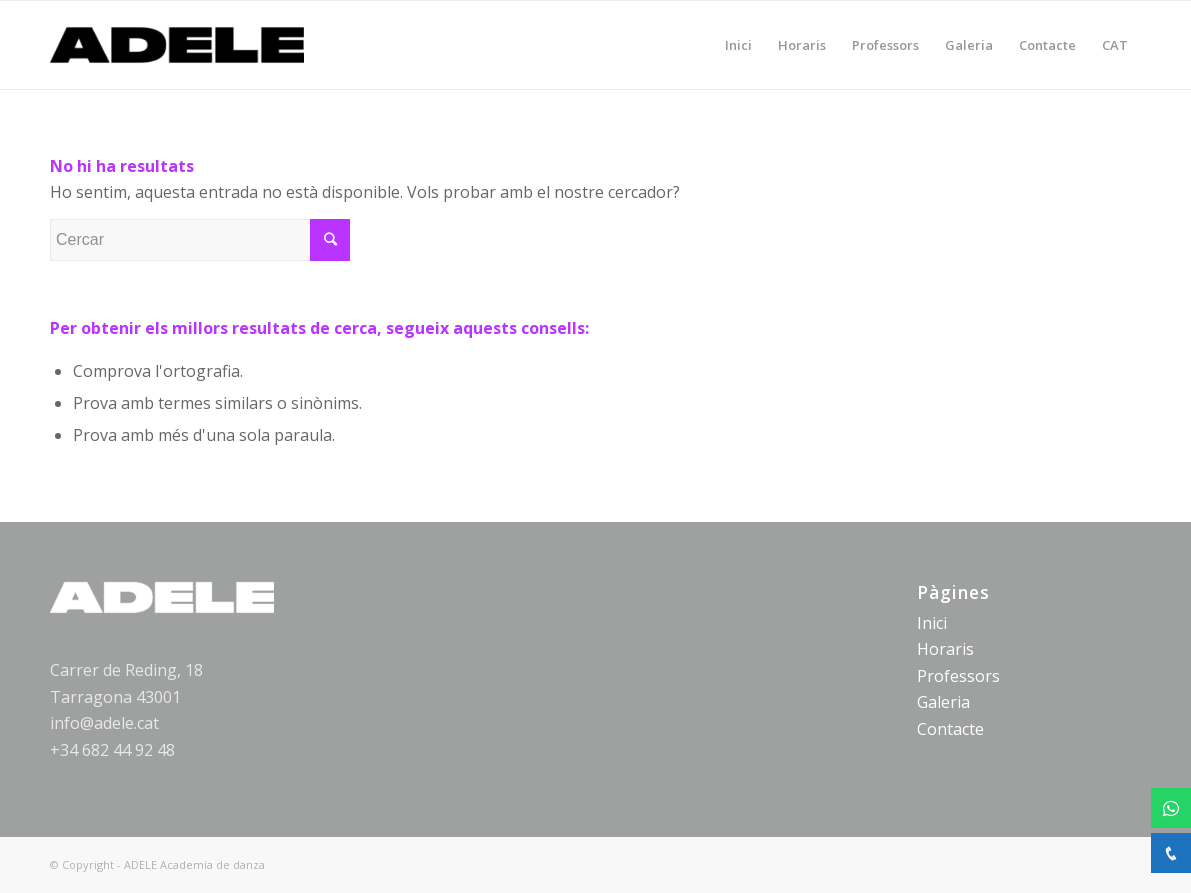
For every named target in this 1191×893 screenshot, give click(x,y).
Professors (958, 676)
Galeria (943, 702)
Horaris (945, 649)
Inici (932, 623)
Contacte (950, 729)
